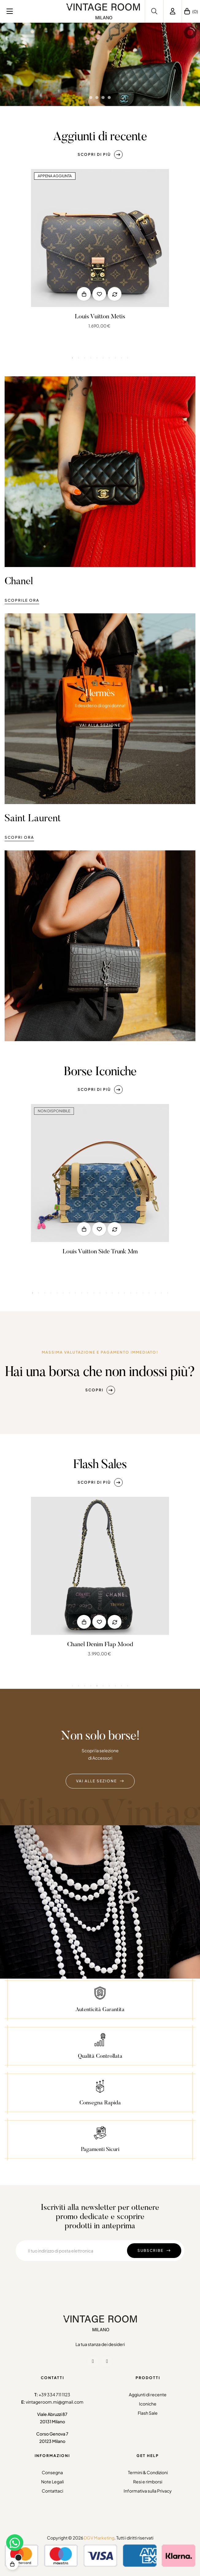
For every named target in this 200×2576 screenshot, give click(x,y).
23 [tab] (167, 1447)
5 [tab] (97, 358)
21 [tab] (155, 1447)
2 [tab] (78, 358)
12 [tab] (100, 1447)
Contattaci (52, 2491)
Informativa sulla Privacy (148, 2491)
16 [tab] (124, 1447)
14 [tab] (112, 1447)
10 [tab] (128, 358)
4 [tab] (91, 358)
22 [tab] (161, 1447)
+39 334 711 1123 (54, 2394)
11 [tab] (94, 1447)
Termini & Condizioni (148, 2472)
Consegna (52, 2472)
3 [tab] (85, 358)
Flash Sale (148, 2413)
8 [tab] (115, 358)
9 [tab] (121, 358)
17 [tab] (131, 1447)
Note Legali (52, 2481)
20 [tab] (149, 1447)
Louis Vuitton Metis (100, 317)
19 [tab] (143, 1447)
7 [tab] (109, 358)
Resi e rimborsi (147, 2481)
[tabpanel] (100, 254)
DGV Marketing (99, 2537)
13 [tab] (106, 1447)
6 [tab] (103, 358)
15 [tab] (118, 1447)
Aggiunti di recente (148, 2394)
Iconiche (147, 2403)
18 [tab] (137, 1447)
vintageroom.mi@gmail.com (54, 2402)
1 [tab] (72, 358)
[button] (100, 154)
